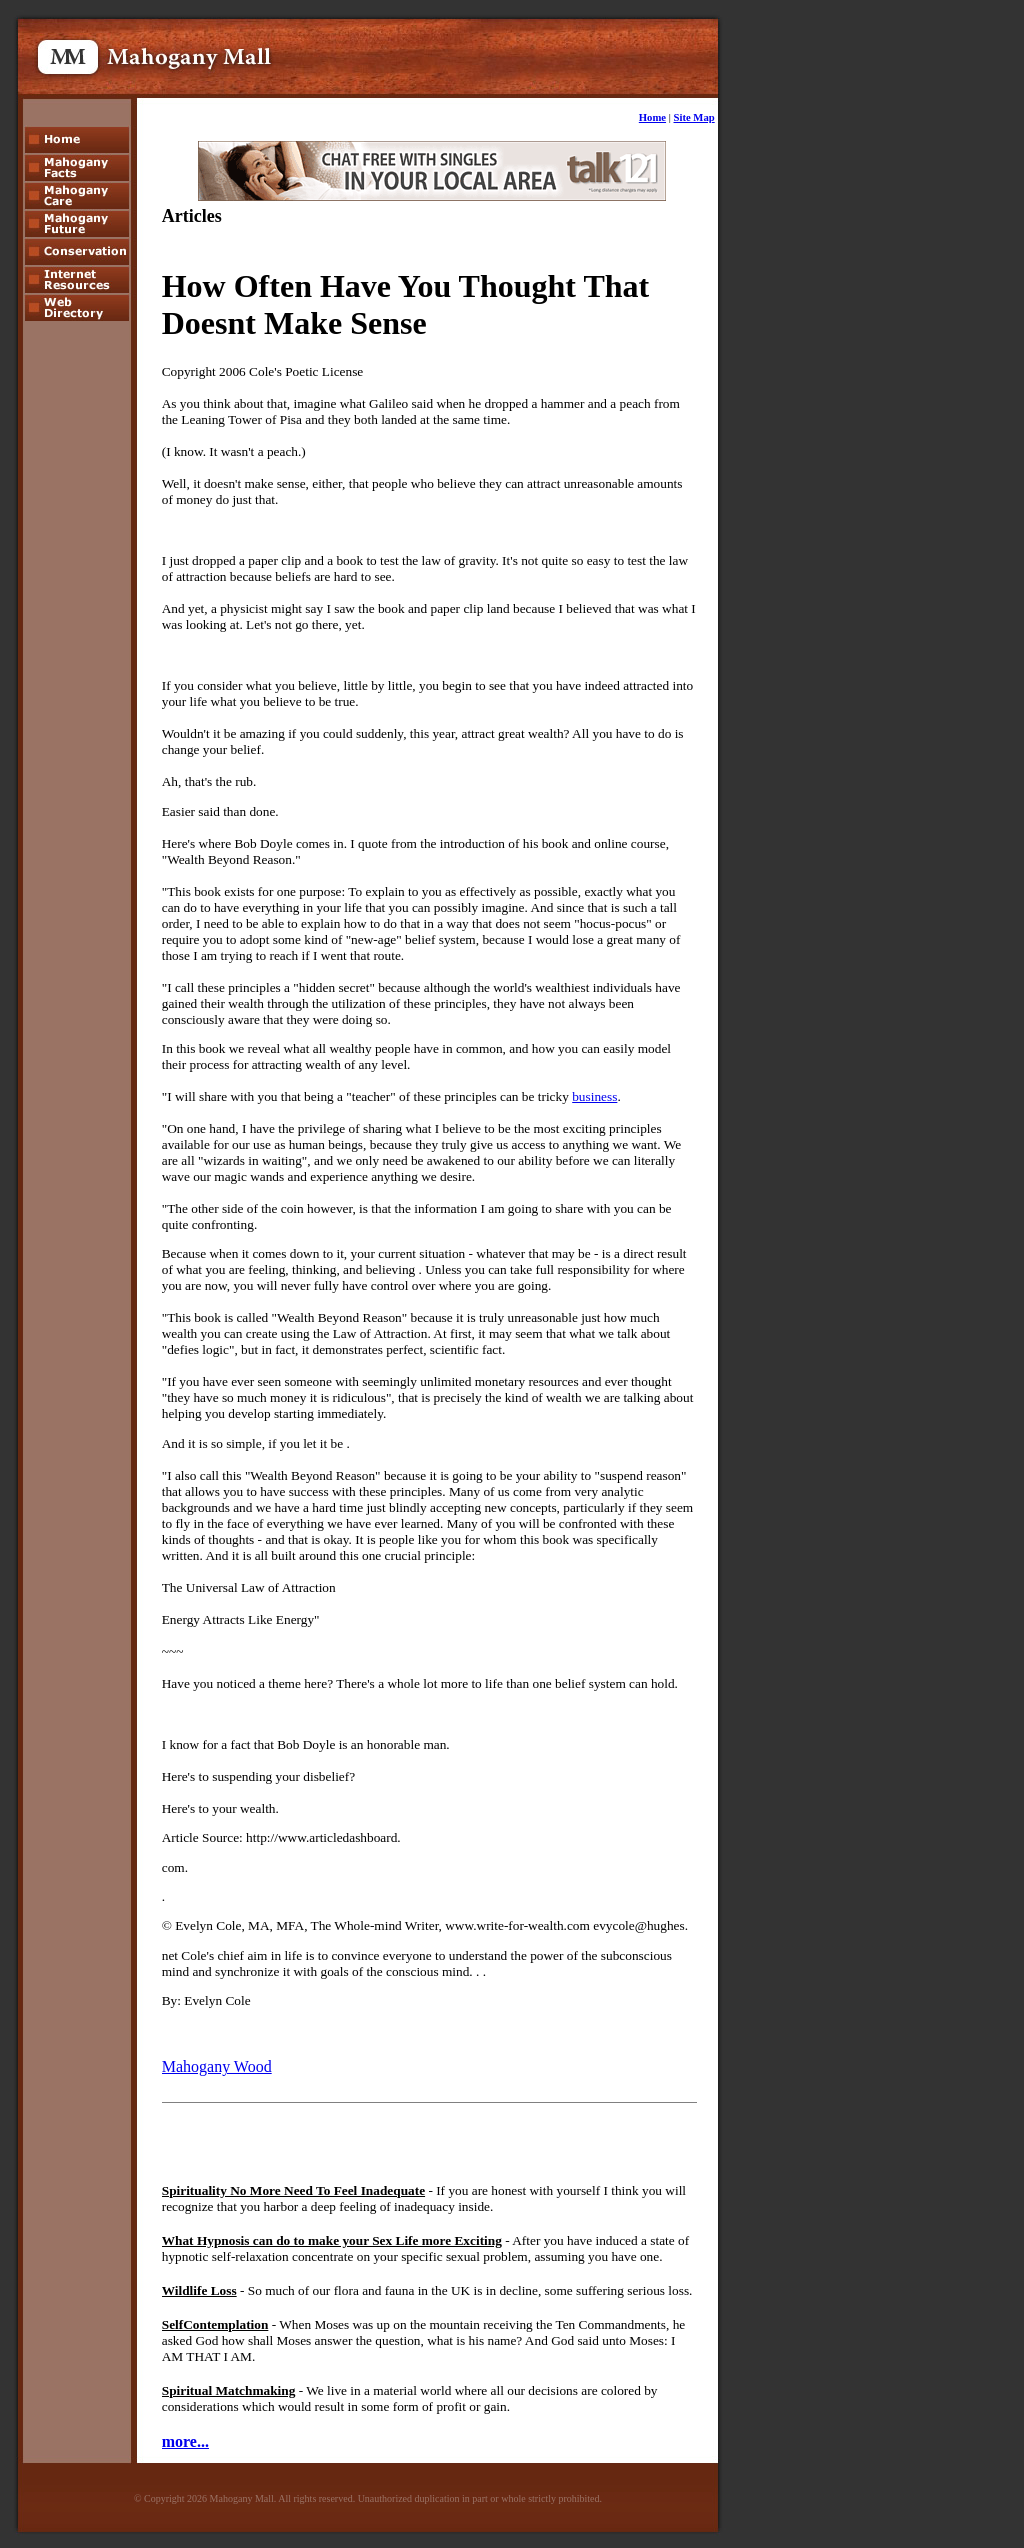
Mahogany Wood (217, 2066)
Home (652, 117)
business (594, 1096)
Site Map (694, 117)
